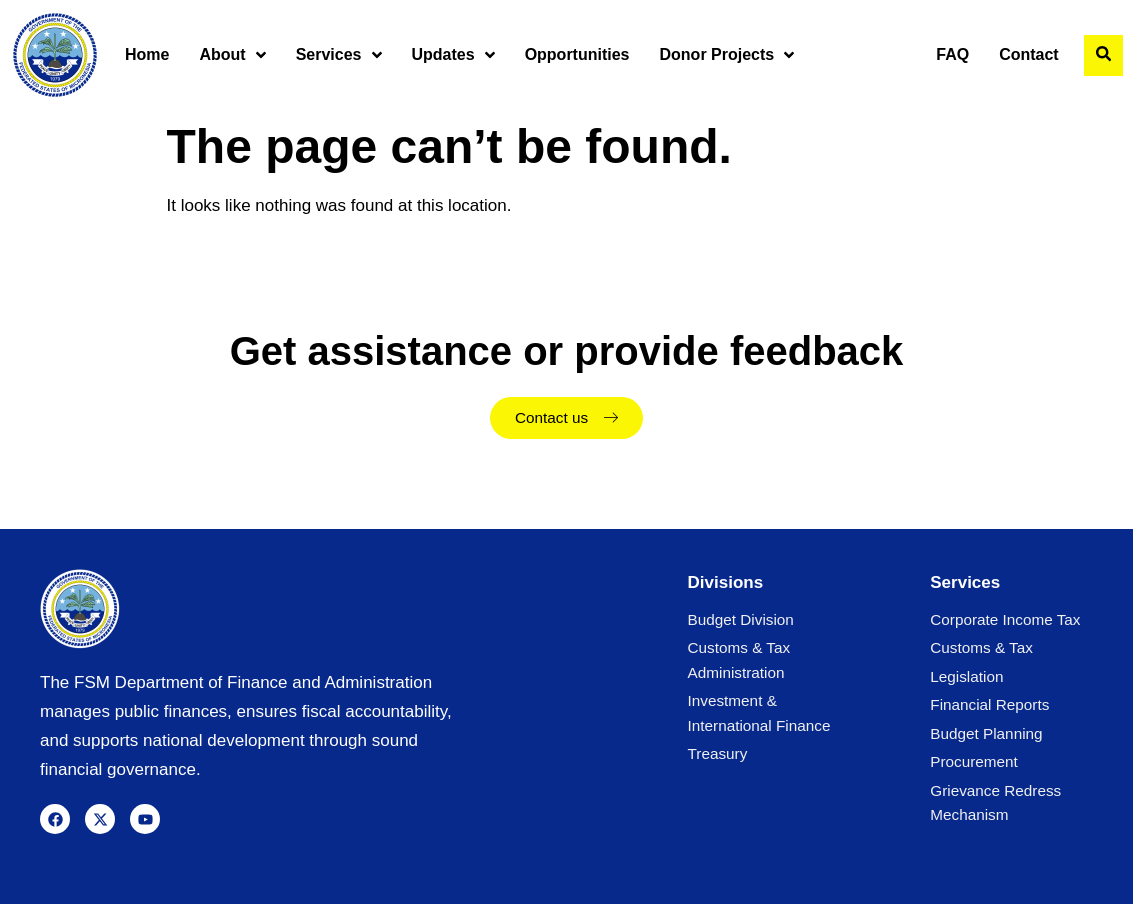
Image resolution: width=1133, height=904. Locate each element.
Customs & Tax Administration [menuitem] (739, 659)
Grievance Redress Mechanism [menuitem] (995, 802)
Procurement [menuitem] (974, 761)
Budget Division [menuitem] (741, 619)
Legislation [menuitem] (966, 676)
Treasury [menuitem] (718, 753)
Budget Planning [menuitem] (986, 733)
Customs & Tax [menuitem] (981, 647)
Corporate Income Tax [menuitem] (1005, 619)
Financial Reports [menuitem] (989, 704)
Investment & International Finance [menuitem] (759, 712)
